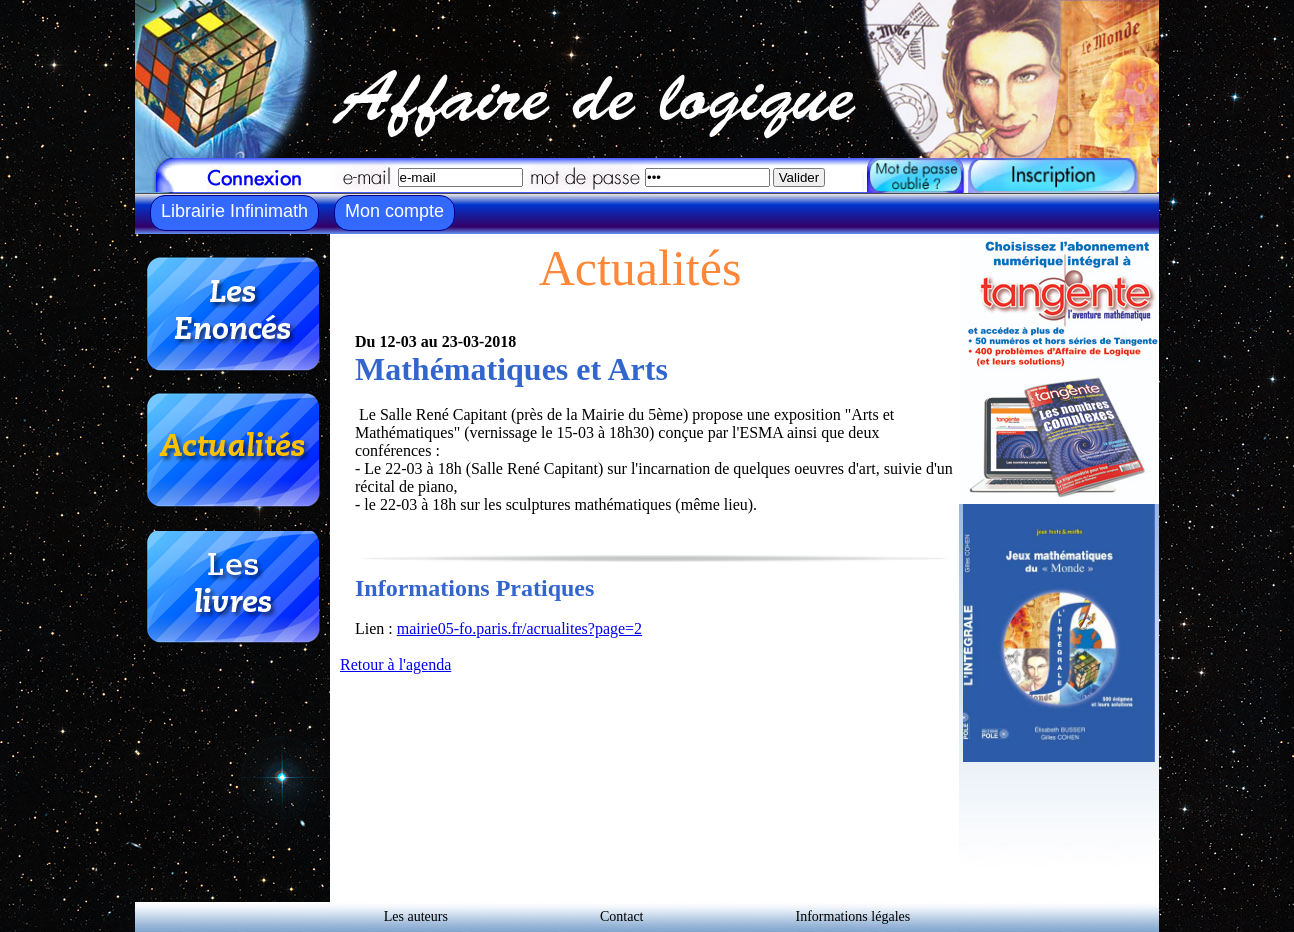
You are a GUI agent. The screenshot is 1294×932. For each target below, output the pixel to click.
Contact (622, 916)
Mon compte (394, 211)
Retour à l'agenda (395, 664)
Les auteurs (416, 916)
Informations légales (853, 916)
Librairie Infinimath (234, 211)
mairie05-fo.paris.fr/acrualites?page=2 (519, 628)
